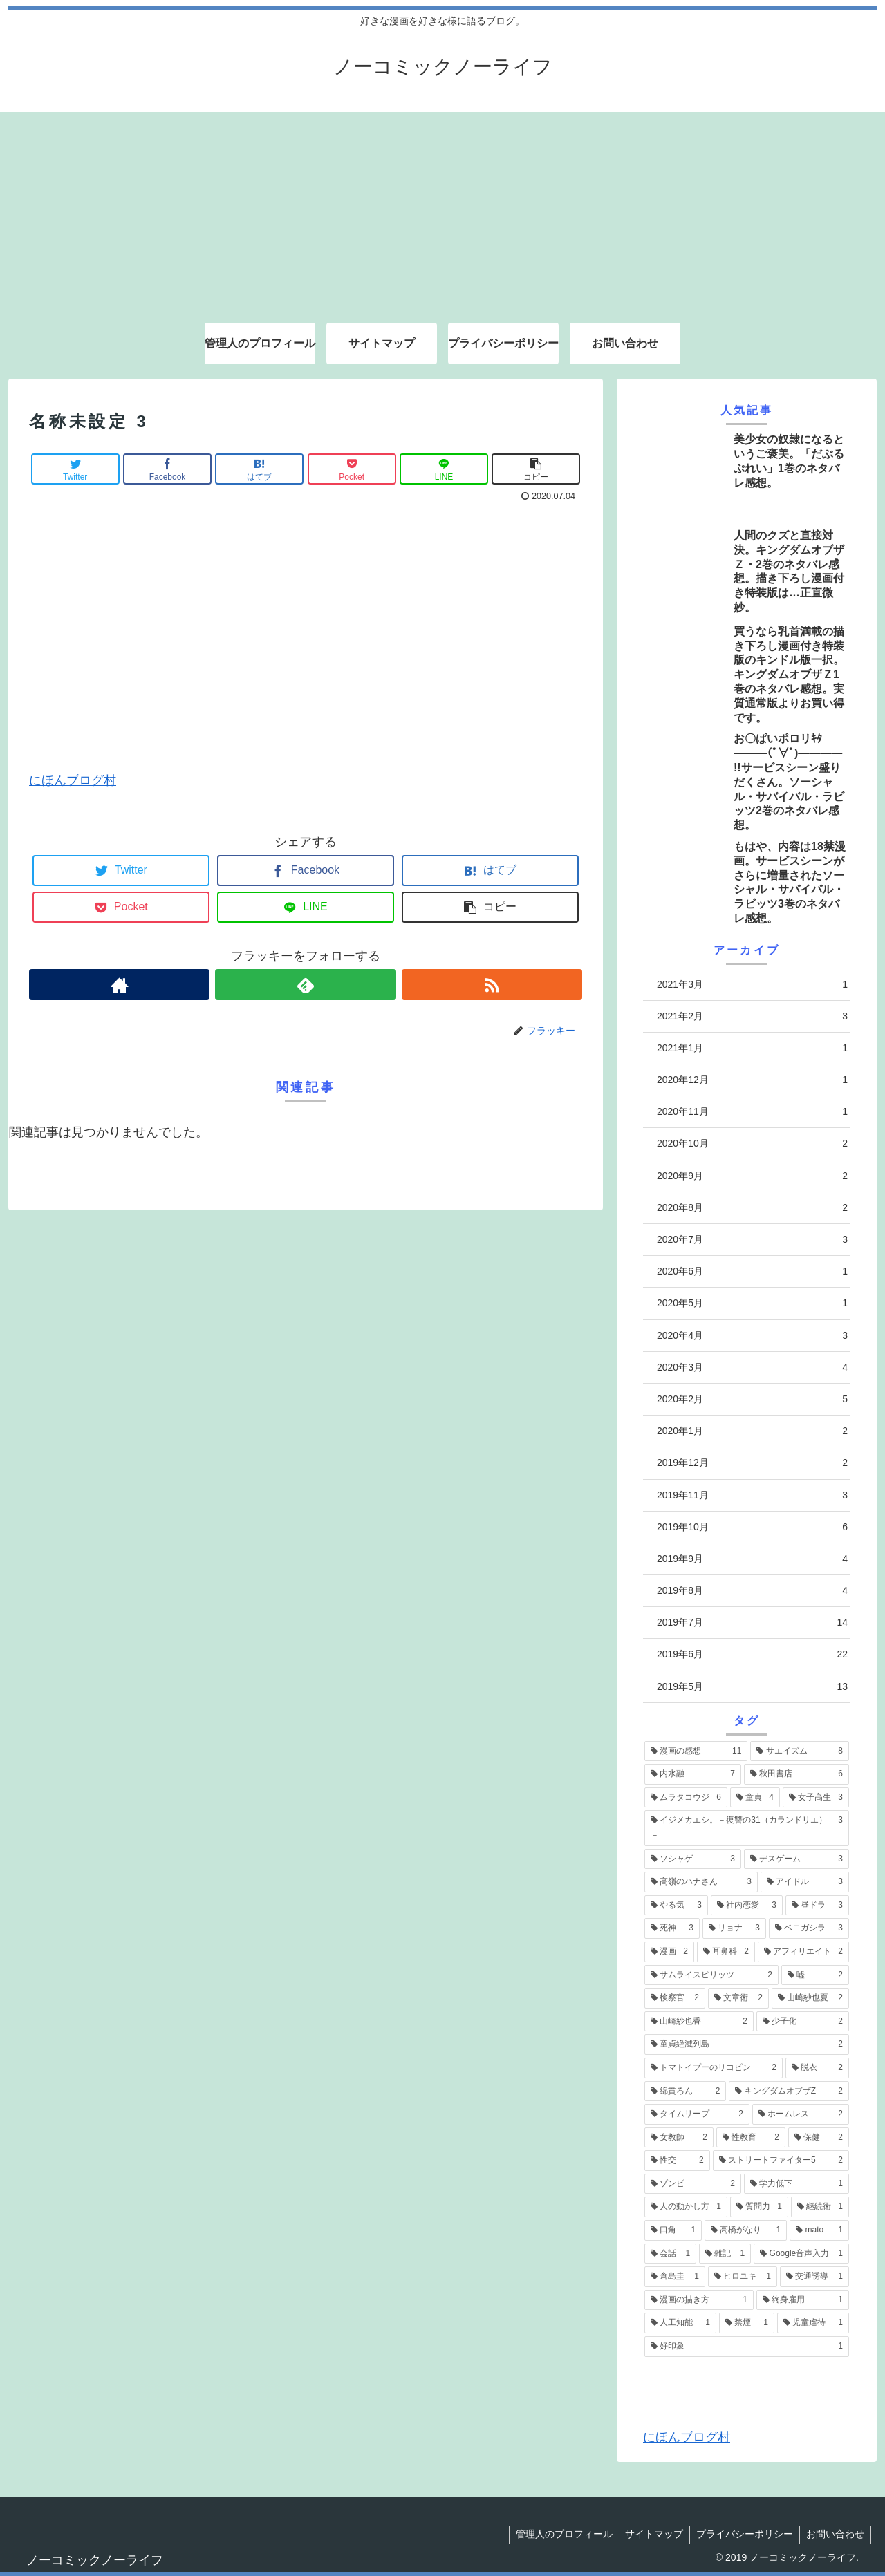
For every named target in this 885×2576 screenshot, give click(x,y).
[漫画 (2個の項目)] (669, 1952)
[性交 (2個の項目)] (677, 2160)
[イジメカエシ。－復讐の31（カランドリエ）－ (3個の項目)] (746, 1827)
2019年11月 (752, 1495)
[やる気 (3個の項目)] (676, 1905)
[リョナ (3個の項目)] (734, 1928)
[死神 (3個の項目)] (672, 1928)
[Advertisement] (442, 208)
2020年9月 (752, 1176)
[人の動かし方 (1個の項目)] (685, 2207)
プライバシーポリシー (742, 2533)
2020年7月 (752, 1239)
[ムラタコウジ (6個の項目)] (685, 1797)
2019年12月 (752, 1463)
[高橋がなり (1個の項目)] (746, 2230)
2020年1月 (752, 1431)
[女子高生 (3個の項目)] (816, 1797)
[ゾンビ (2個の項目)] (692, 2184)
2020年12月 (752, 1080)
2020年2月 (752, 1399)
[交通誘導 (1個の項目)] (814, 2276)
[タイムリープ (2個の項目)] (696, 2114)
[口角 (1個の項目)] (673, 2230)
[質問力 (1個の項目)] (759, 2207)
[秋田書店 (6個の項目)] (796, 1774)
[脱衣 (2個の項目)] (817, 2068)
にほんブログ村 (72, 780)
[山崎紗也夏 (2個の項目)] (810, 1998)
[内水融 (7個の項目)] (692, 1774)
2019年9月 (752, 1559)
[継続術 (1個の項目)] (820, 2207)
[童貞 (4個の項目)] (755, 1797)
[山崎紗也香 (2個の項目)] (699, 2021)
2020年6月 (752, 1271)
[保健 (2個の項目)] (818, 2137)
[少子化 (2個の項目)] (802, 2021)
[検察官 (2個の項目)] (674, 1998)
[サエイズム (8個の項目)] (799, 1751)
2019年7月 (752, 1622)
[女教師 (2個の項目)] (679, 2137)
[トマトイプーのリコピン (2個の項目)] (713, 2068)
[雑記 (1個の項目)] (725, 2254)
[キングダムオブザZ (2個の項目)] (789, 2091)
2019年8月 (752, 1590)
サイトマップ (651, 2533)
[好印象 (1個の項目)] (746, 2346)
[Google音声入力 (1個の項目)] (801, 2254)
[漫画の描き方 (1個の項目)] (699, 2300)
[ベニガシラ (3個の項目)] (809, 1928)
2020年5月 (752, 1303)
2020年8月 (752, 1207)
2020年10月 (752, 1143)
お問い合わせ (834, 2533)
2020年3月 (752, 1367)
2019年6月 (752, 1654)
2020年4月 (752, 1335)
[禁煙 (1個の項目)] (746, 2323)
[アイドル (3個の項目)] (805, 1882)
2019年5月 (752, 1686)
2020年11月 (752, 1111)
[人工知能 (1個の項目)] (680, 2323)
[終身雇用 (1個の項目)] (802, 2300)
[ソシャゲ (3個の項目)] (692, 1859)
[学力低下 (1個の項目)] (796, 2184)
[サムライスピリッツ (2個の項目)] (711, 1975)
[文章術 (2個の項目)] (738, 1998)
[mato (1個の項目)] (819, 2230)
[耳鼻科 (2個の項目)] (726, 1952)
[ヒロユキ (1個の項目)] (742, 2276)
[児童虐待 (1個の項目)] (813, 2323)
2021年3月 (752, 984)
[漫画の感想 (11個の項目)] (695, 1751)
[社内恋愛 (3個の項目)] (747, 1905)
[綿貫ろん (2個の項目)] (685, 2091)
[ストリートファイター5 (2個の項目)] (781, 2160)
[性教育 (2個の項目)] (750, 2137)
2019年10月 (752, 1527)
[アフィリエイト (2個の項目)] (803, 1952)
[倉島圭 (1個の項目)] (674, 2276)
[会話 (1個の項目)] (670, 2254)
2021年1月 (752, 1048)
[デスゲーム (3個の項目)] (796, 1859)
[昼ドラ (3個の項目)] (817, 1905)
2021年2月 (752, 1016)
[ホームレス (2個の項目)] (800, 2114)
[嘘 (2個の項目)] (815, 1975)
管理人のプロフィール (558, 2533)
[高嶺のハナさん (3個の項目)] (701, 1882)
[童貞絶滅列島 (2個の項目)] (746, 2044)
